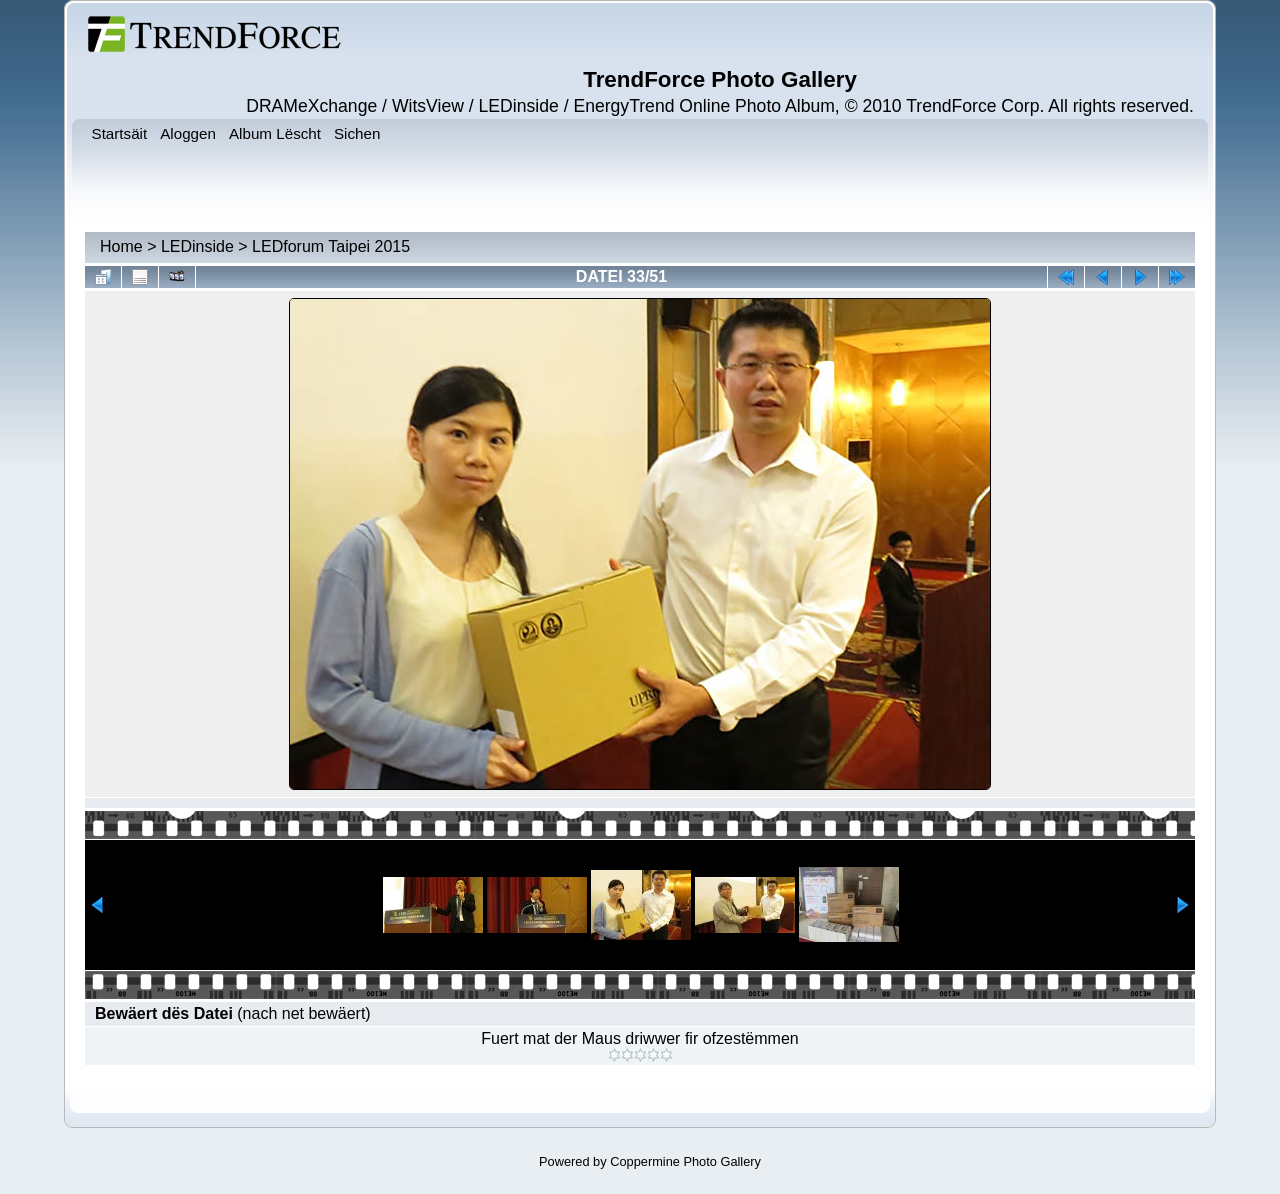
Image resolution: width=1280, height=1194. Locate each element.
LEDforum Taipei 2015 (331, 246)
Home (121, 246)
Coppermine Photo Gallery (685, 1161)
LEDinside (197, 246)
